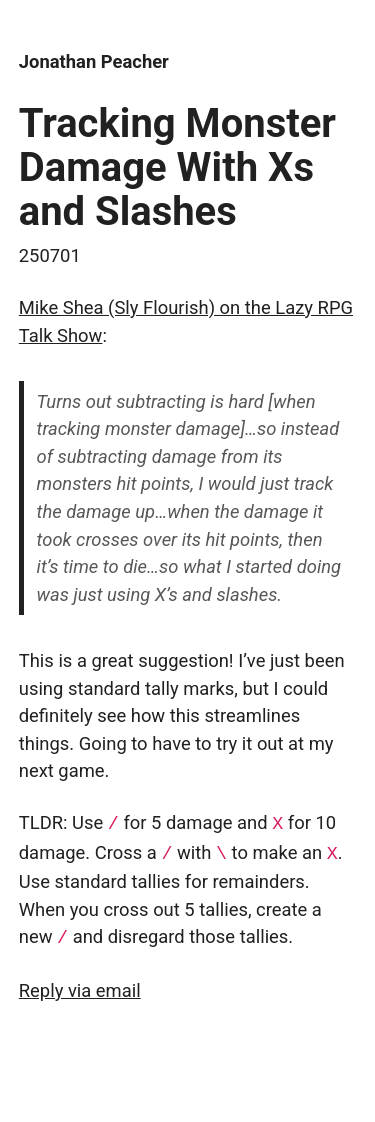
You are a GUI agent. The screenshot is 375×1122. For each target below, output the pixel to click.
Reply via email (80, 987)
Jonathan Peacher (94, 61)
